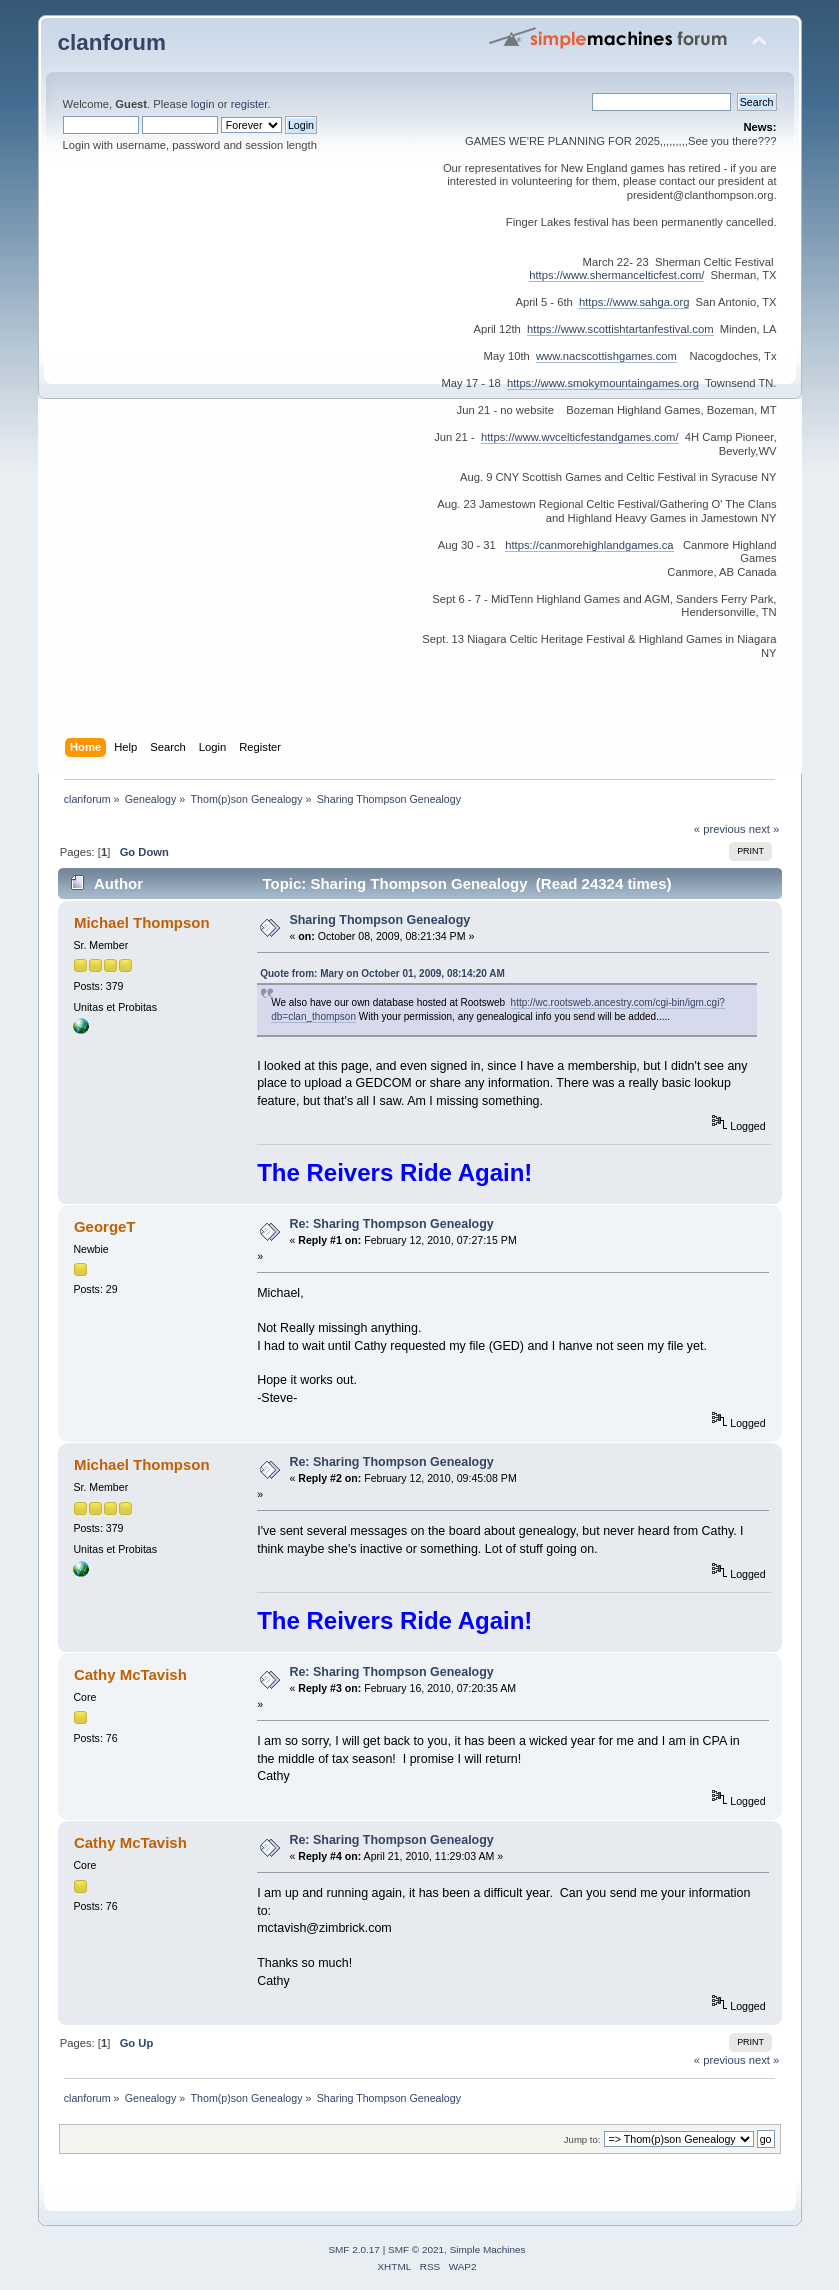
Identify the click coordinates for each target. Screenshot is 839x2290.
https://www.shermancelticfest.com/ (616, 275)
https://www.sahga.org (634, 302)
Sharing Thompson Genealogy (379, 920)
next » (764, 829)
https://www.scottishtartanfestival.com (620, 329)
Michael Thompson (142, 922)
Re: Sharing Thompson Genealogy (391, 1224)
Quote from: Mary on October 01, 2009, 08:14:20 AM (382, 973)
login (203, 104)
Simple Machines (488, 2249)
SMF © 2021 (416, 2249)
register (249, 104)
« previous (720, 829)
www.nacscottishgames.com (606, 356)
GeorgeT (105, 1226)
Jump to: (582, 2139)
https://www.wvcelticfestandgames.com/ (580, 437)
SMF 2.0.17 (354, 2249)
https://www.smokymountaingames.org (603, 383)
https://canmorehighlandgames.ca (589, 545)
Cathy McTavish (130, 1674)
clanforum (112, 42)
